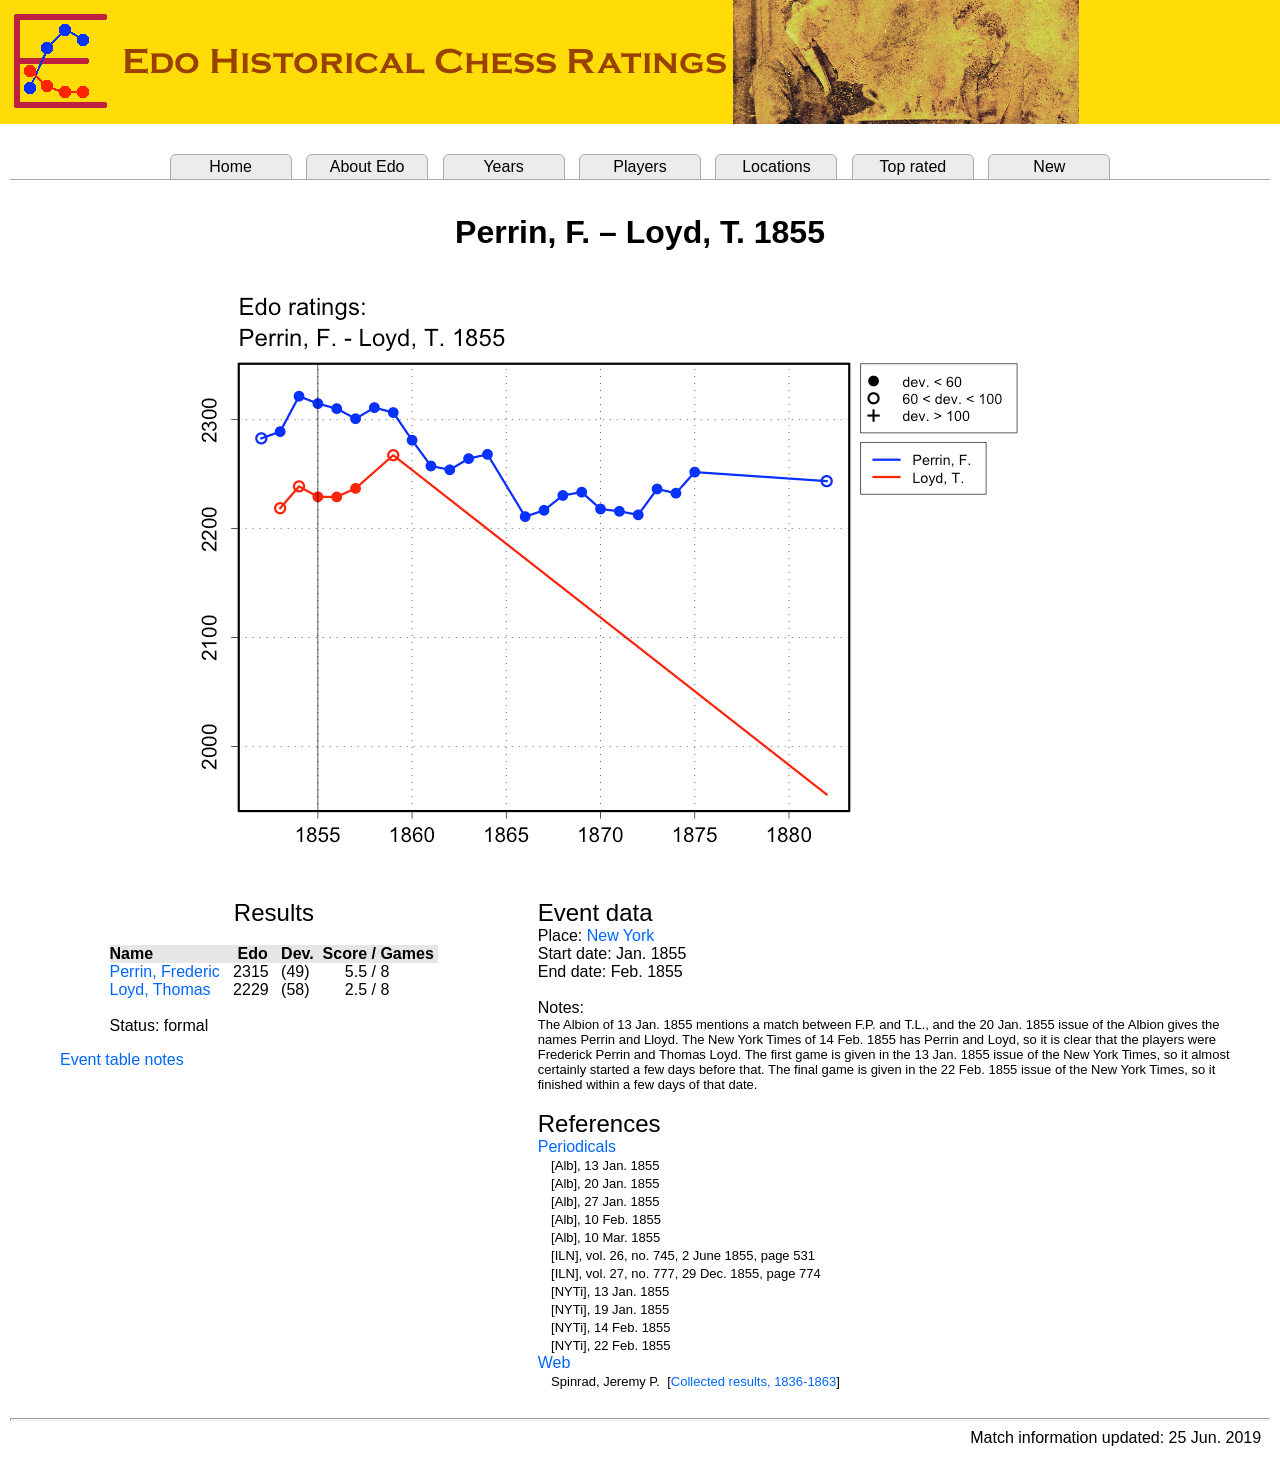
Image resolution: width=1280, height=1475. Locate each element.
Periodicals (577, 1146)
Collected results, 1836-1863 (754, 1381)
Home (230, 166)
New (1049, 166)
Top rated (913, 166)
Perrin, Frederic (165, 971)
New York (621, 935)
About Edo (367, 166)
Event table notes (122, 1059)
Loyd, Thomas (160, 989)
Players (639, 166)
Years (503, 166)
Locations (776, 166)
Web (554, 1362)
